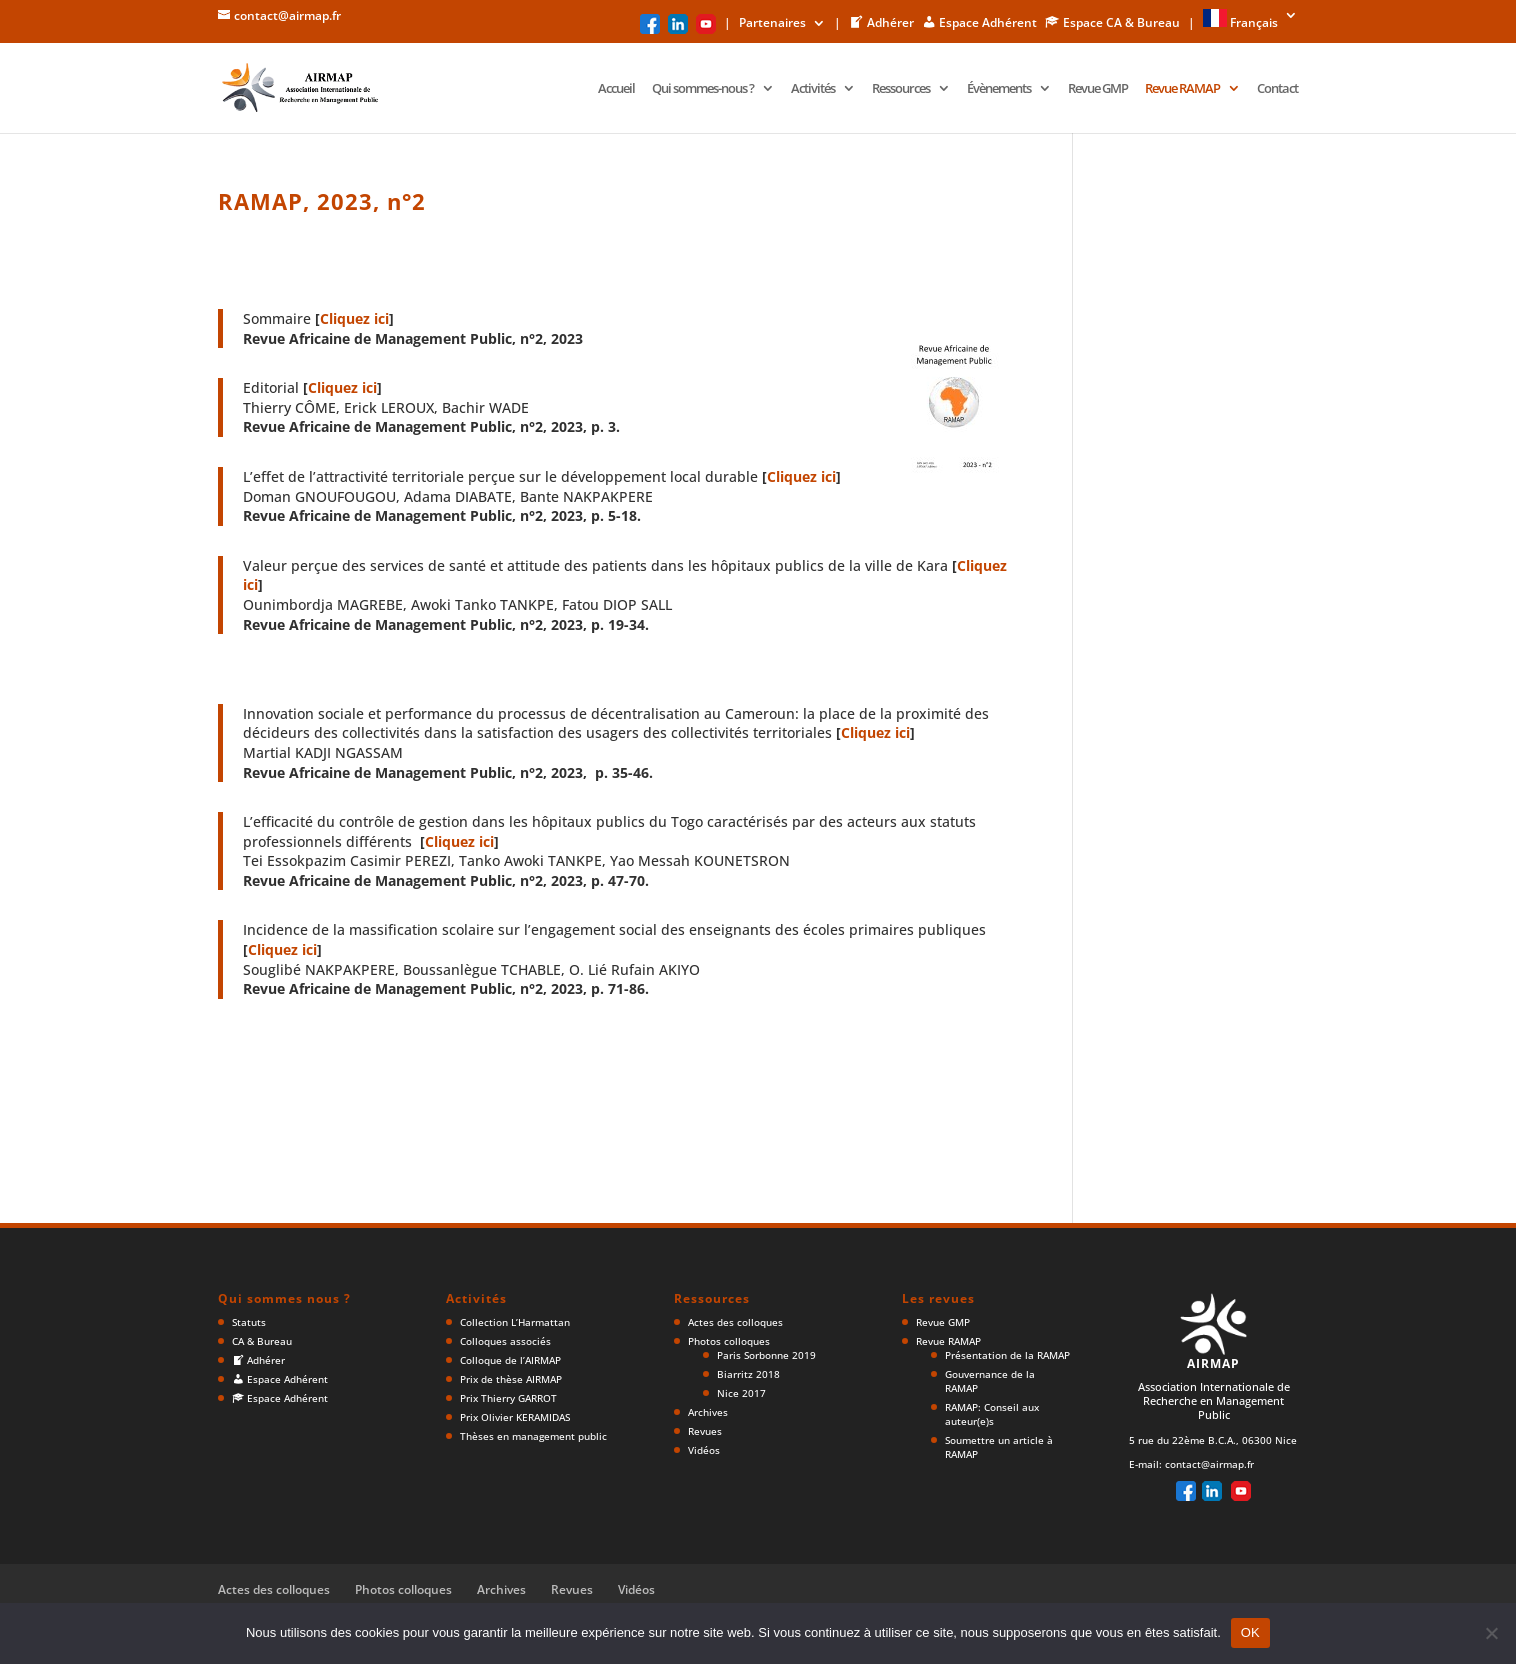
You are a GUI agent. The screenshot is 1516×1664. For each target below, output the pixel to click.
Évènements (999, 89)
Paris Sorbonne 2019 (766, 1355)
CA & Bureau (262, 1341)
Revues (705, 1431)
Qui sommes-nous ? (703, 89)
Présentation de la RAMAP (1007, 1355)
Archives (708, 1412)
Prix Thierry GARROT (508, 1398)
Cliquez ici (354, 318)
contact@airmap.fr (1209, 1464)
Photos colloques (729, 1341)
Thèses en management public (533, 1436)
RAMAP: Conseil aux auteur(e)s (992, 1414)
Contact (1277, 89)
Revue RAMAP (1182, 89)
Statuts (249, 1322)
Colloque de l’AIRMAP (510, 1360)
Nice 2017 (741, 1393)
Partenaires (772, 24)
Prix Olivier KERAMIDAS (515, 1417)
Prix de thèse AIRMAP (511, 1379)
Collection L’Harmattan (515, 1322)
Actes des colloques (735, 1322)
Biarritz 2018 (748, 1374)
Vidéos (704, 1450)
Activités (813, 89)
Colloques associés (505, 1341)
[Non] (1491, 1633)
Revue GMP (1098, 89)
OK (1250, 1632)
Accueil (616, 89)
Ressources (901, 89)
